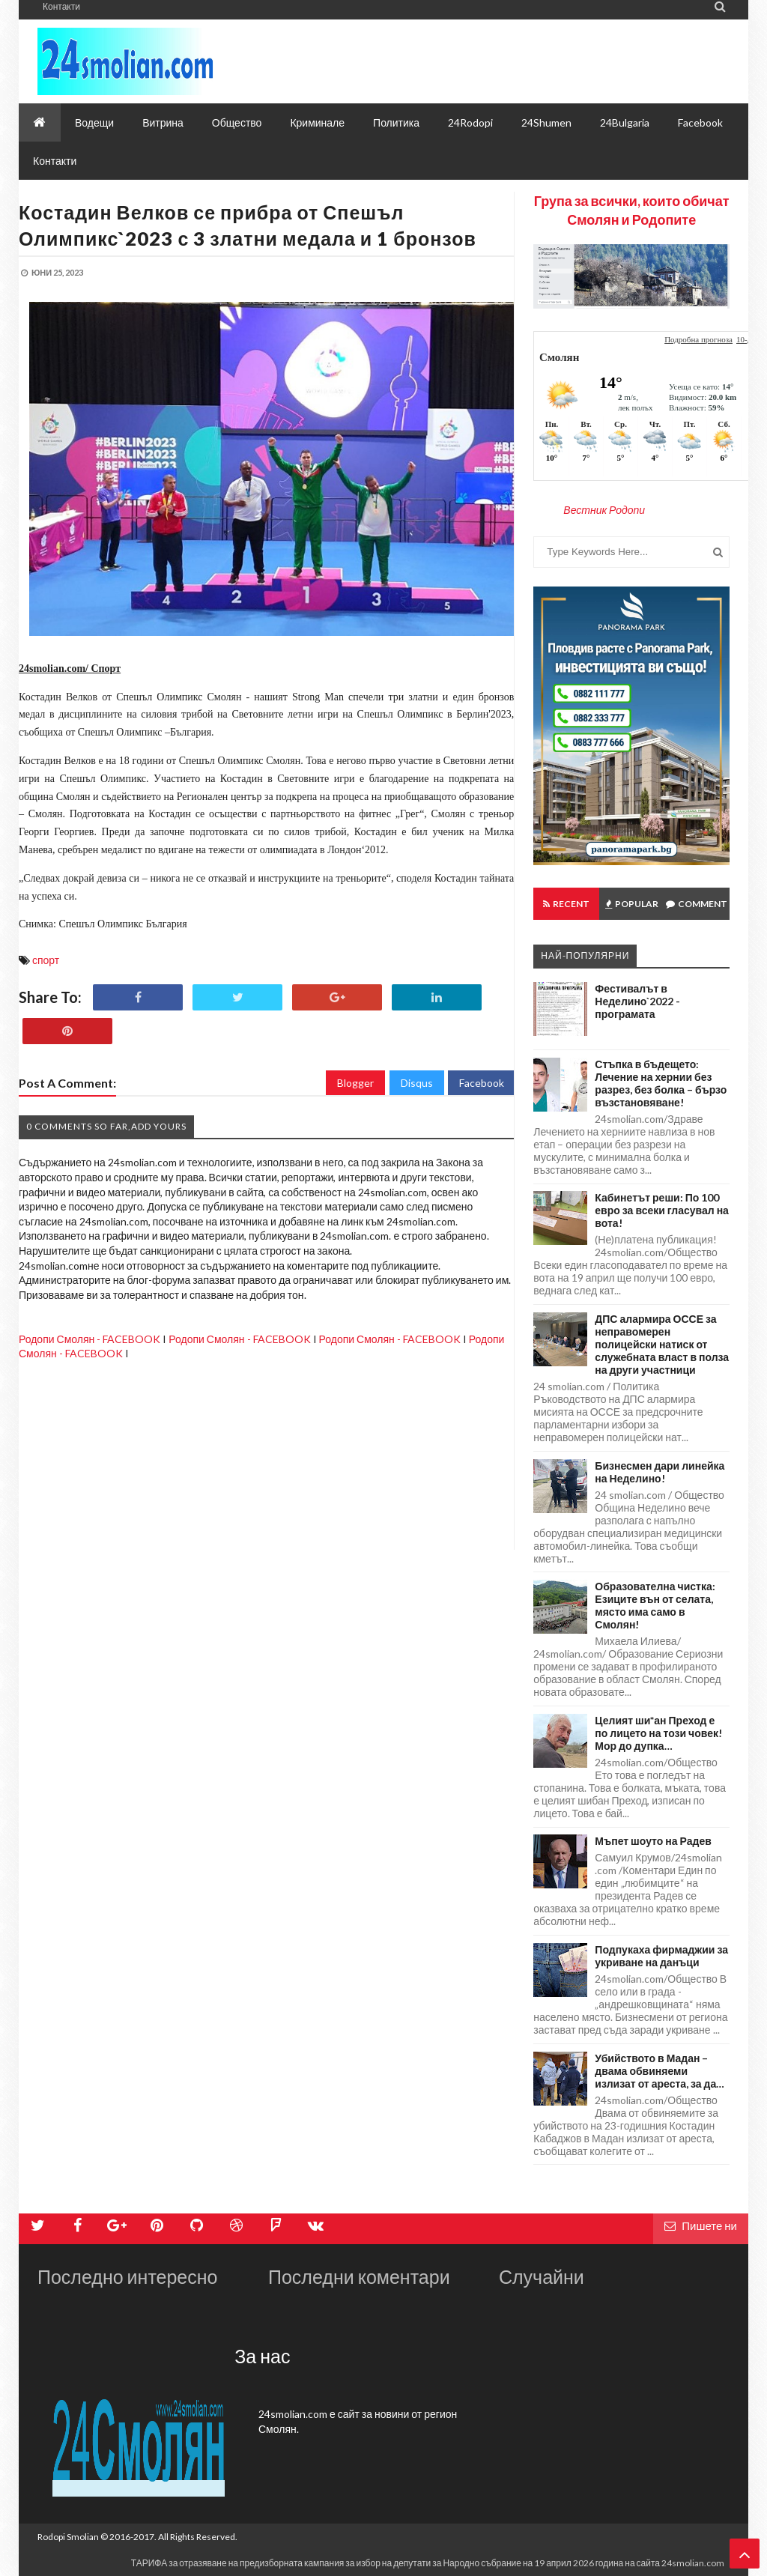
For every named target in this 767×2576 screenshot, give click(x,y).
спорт (45, 960)
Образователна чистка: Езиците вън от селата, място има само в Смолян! (655, 1605)
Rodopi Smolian (68, 2536)
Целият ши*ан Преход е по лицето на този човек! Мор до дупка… (658, 1733)
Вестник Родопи (604, 509)
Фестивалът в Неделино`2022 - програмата (637, 1001)
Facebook (481, 1082)
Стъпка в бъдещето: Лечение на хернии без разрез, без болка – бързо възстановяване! (661, 1083)
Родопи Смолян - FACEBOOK (89, 1339)
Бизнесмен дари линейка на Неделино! (659, 1472)
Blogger (355, 1082)
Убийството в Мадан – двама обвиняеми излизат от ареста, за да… (659, 2071)
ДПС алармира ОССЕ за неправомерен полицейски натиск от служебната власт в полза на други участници (662, 1344)
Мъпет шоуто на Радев (653, 1840)
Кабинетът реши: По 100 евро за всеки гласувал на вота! (662, 1210)
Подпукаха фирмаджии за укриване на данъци (661, 1956)
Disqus (417, 1082)
